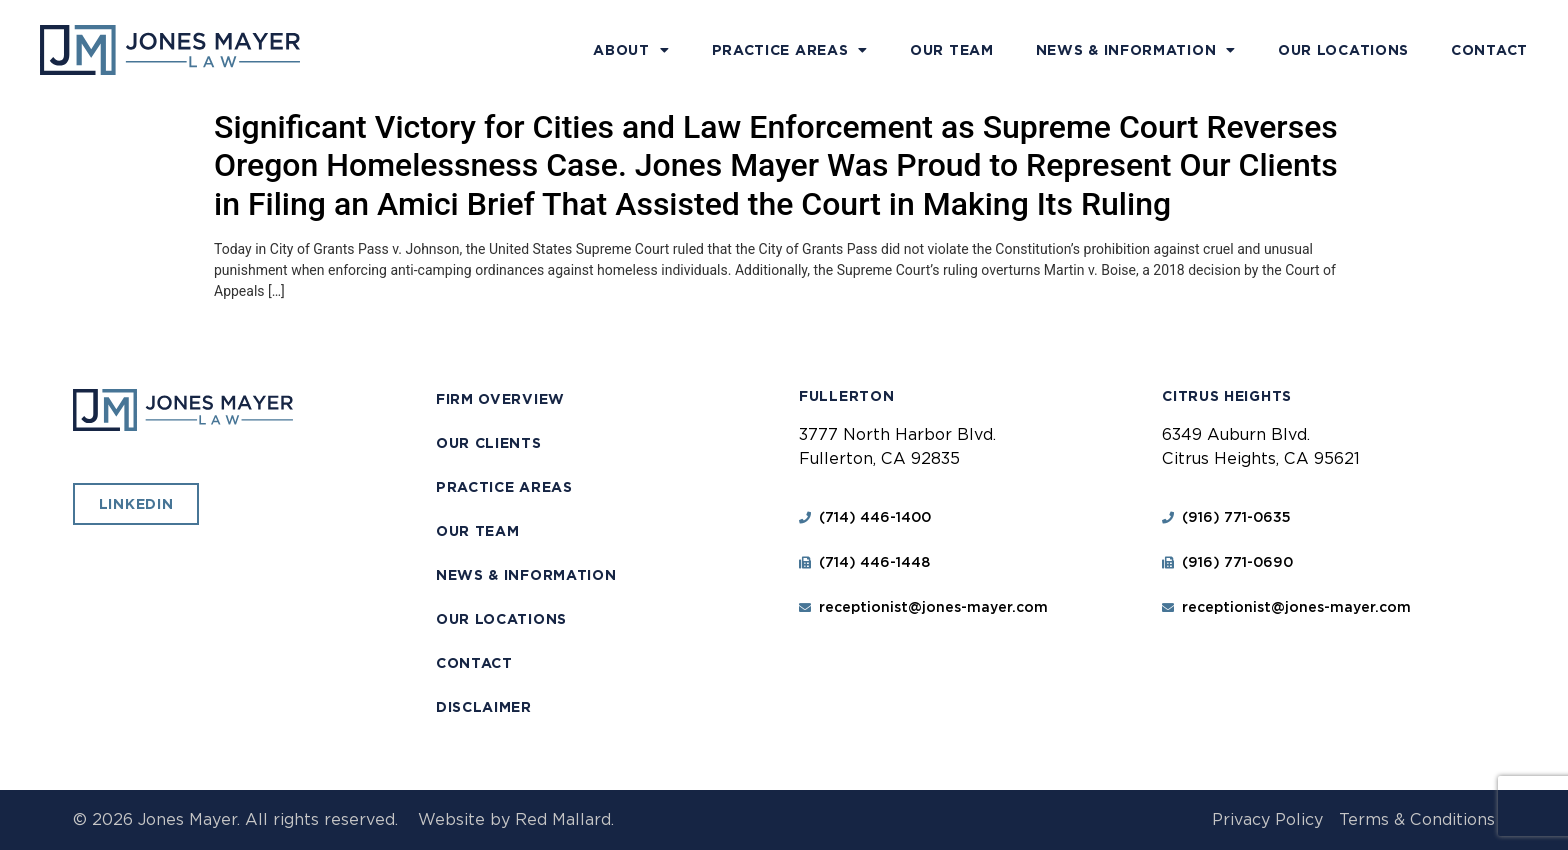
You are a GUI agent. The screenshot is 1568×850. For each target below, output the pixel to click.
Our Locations (1343, 50)
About (631, 50)
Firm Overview (500, 399)
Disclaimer (484, 707)
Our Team (952, 50)
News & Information (1136, 50)
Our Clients (489, 443)
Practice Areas (790, 50)
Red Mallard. (564, 819)
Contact (1489, 50)
